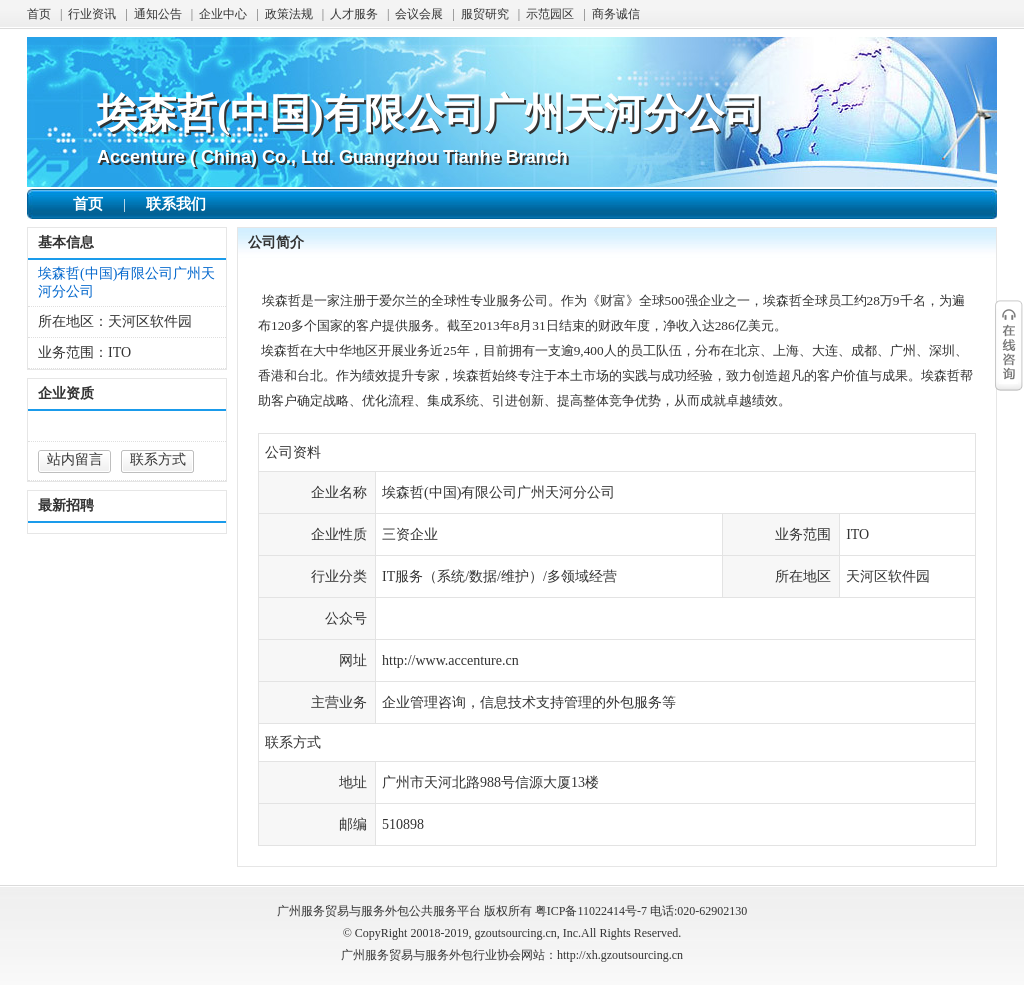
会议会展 (419, 14)
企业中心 (223, 14)
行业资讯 (92, 14)
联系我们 (176, 204)
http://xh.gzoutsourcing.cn (620, 955)
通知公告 (158, 14)
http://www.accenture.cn (450, 660)
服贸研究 (485, 14)
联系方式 (158, 459)
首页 (39, 14)
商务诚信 (616, 14)
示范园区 (550, 14)
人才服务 (354, 14)
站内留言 (75, 459)
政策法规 (289, 14)
